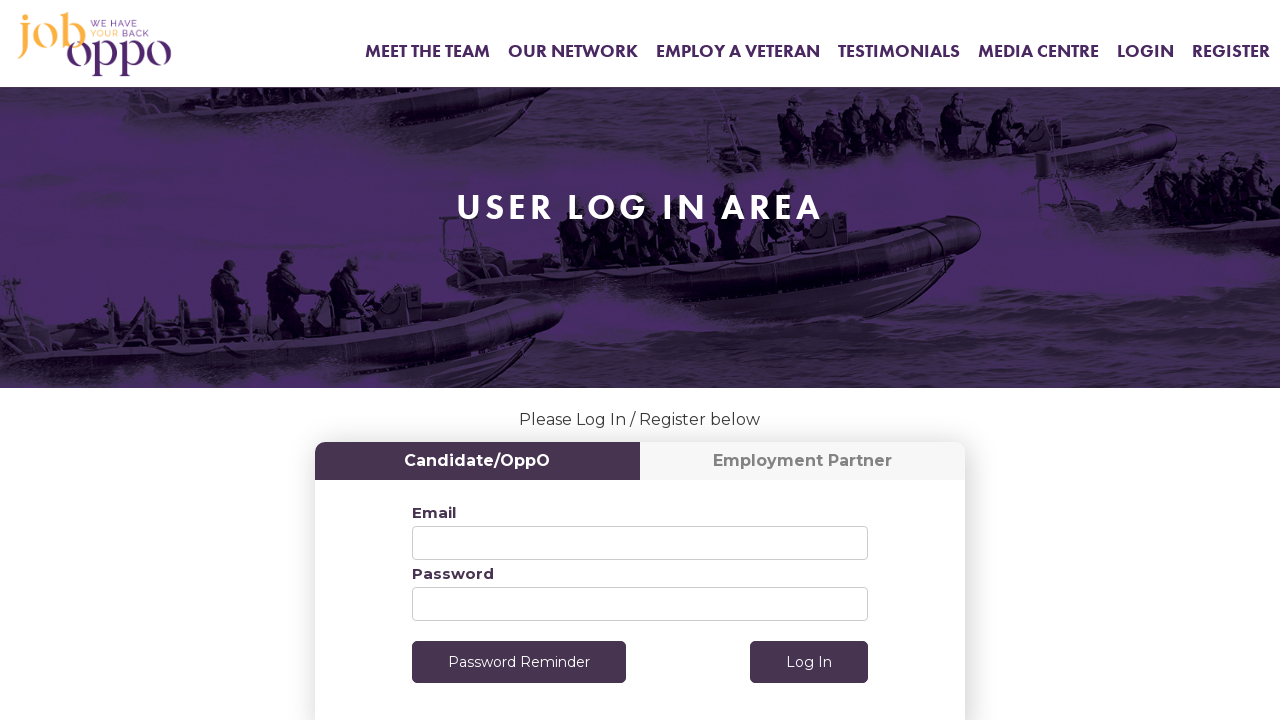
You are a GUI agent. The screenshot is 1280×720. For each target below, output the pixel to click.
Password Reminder (519, 662)
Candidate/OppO (477, 460)
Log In (809, 662)
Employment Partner (802, 460)
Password (453, 573)
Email (434, 512)
